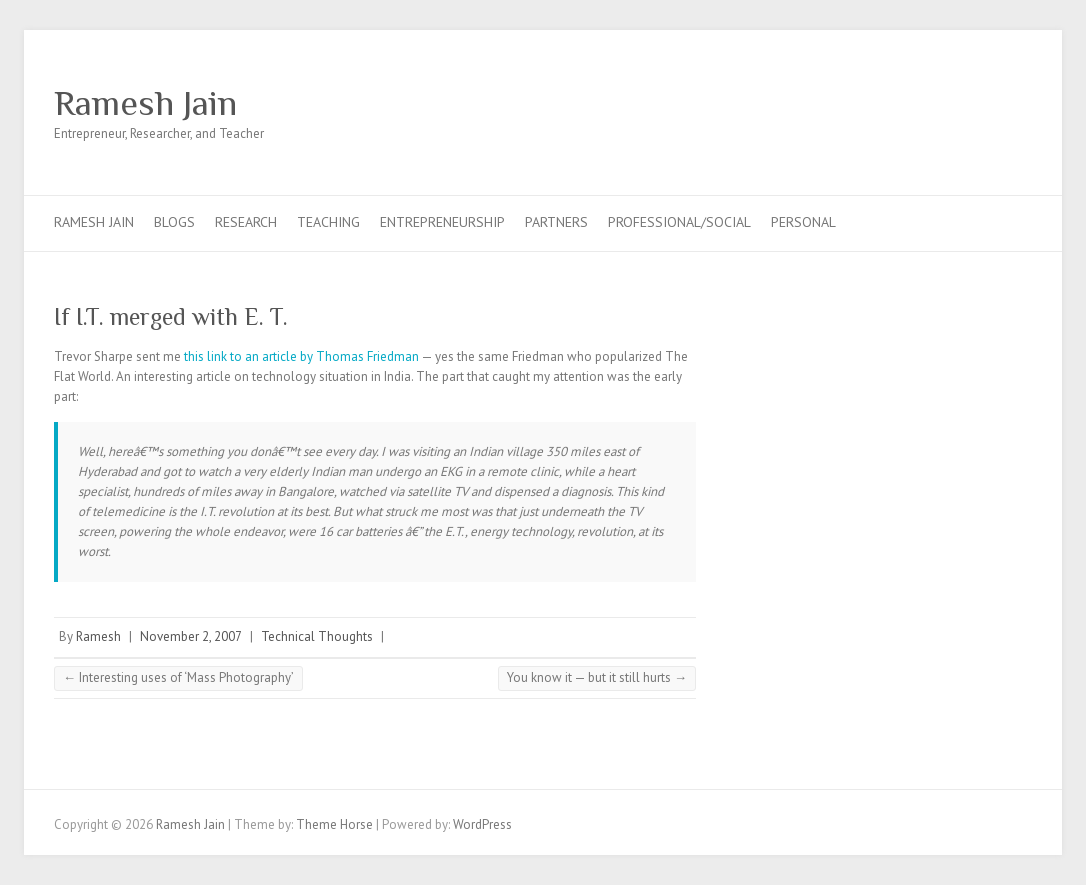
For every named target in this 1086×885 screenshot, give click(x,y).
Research (246, 222)
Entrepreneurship (442, 222)
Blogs (174, 222)
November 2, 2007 (191, 636)
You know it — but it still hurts (597, 677)
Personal (803, 222)
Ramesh (98, 636)
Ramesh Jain (145, 103)
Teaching (328, 222)
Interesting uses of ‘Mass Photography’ (178, 677)
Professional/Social (679, 222)
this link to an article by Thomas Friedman (302, 356)
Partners (556, 222)
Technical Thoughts (317, 636)
